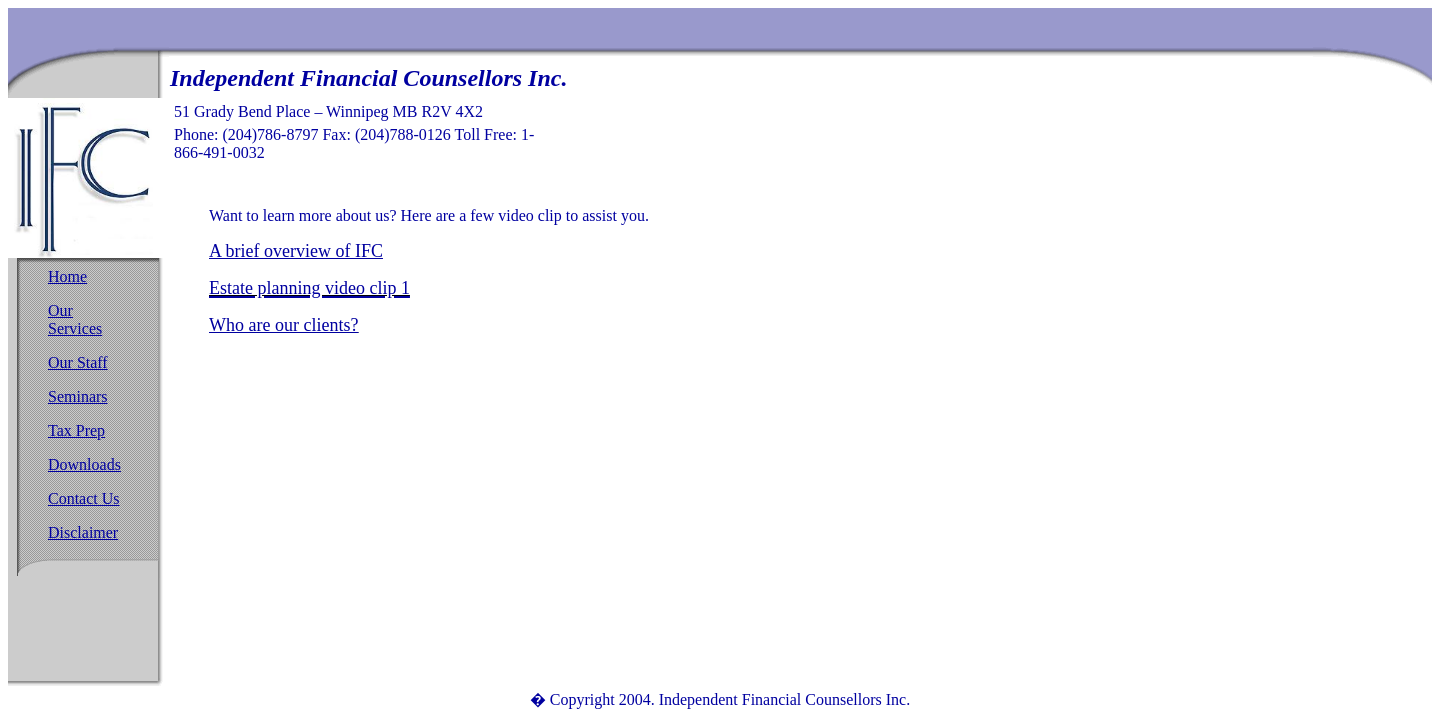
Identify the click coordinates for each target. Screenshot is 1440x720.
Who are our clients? (283, 325)
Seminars (78, 396)
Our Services (75, 319)
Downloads (84, 464)
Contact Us (84, 498)
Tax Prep (76, 430)
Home (67, 276)
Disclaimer (83, 532)
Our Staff (78, 362)
